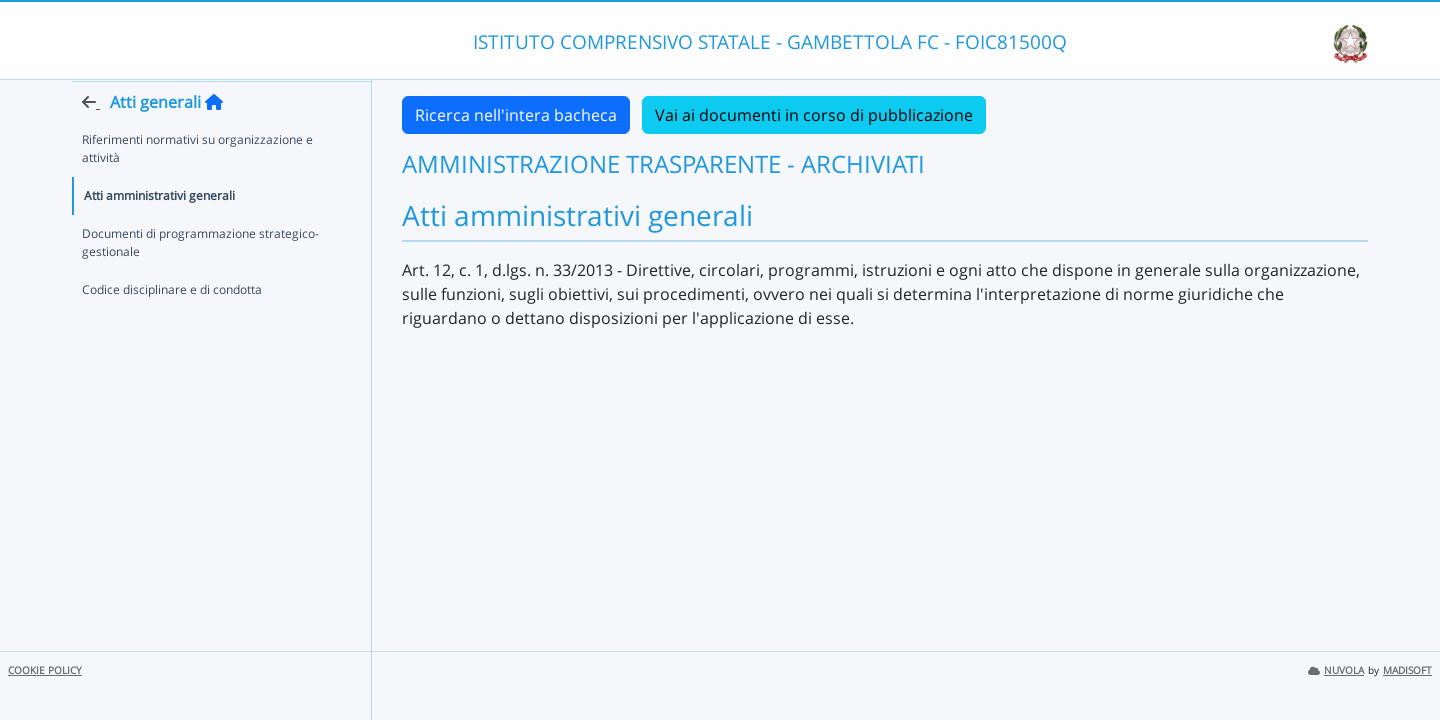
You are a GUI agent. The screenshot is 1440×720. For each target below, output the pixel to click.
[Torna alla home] (214, 141)
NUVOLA (1336, 670)
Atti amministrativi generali (159, 234)
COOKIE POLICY (45, 670)
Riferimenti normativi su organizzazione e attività (197, 187)
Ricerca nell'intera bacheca (516, 115)
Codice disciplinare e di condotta (172, 328)
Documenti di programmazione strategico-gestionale (200, 281)
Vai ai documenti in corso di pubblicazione (814, 115)
